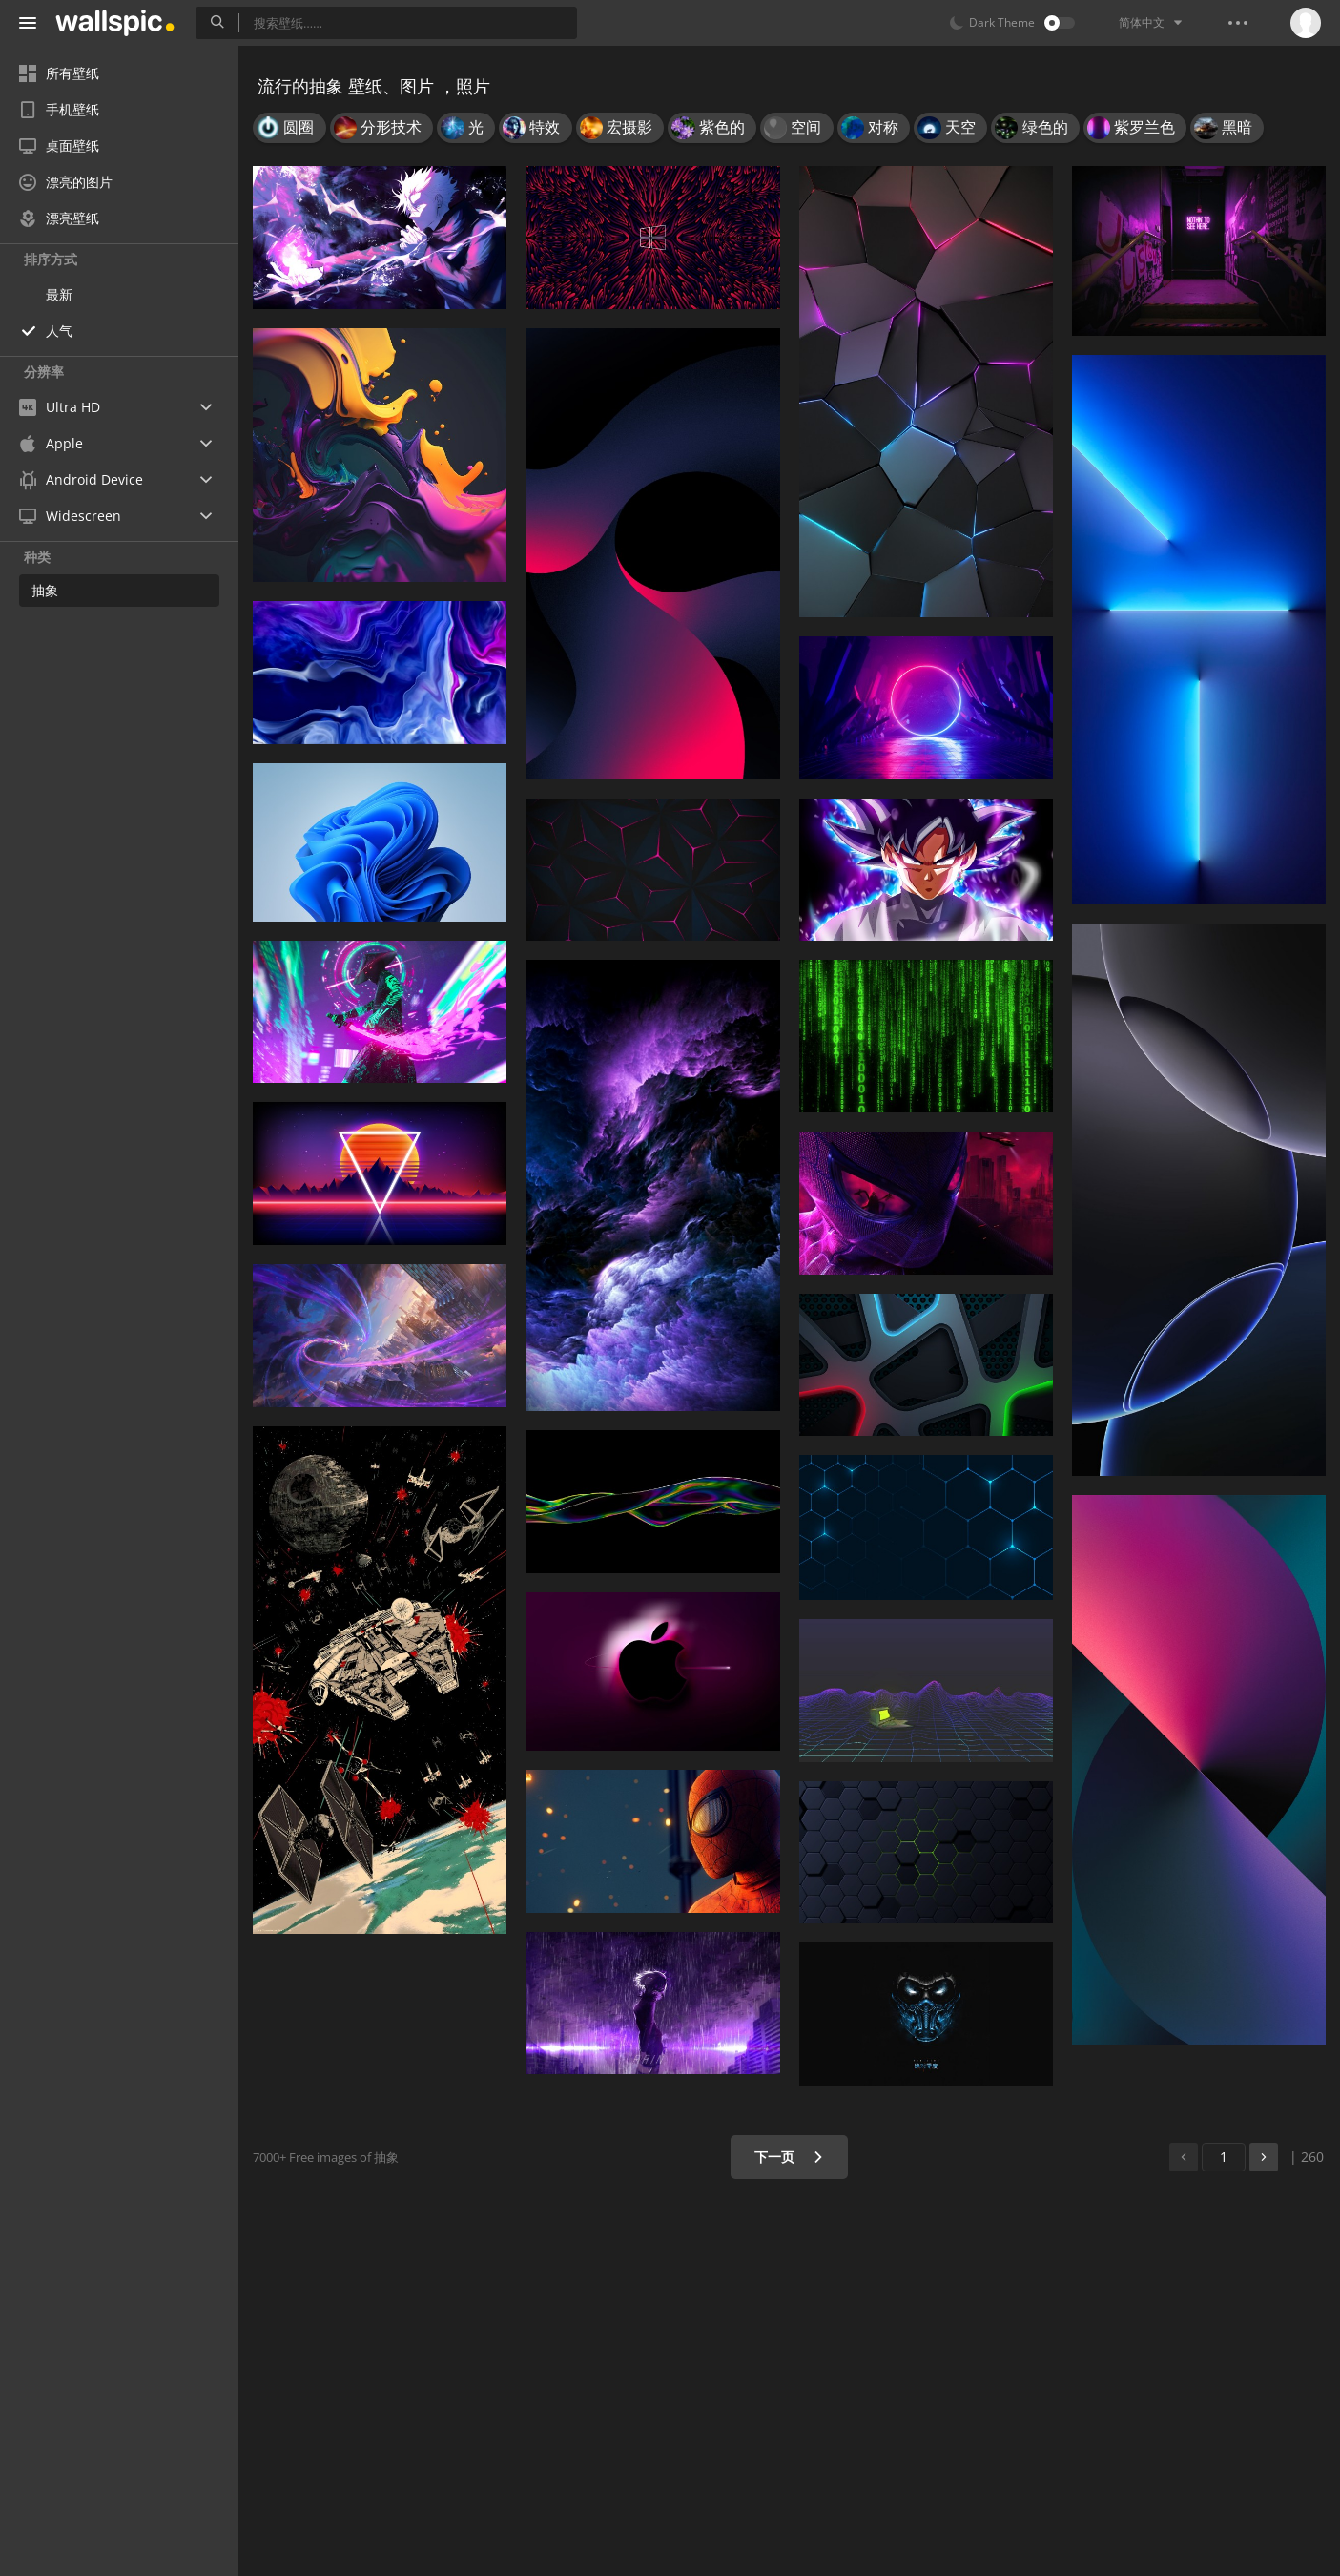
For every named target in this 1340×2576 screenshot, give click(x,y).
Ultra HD (59, 407)
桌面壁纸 (59, 145)
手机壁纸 (59, 109)
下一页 (789, 2157)
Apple (51, 443)
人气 (59, 331)
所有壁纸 (59, 73)
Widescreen (70, 516)
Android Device (81, 479)
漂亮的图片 (66, 182)
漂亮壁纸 (59, 218)
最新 (59, 294)
